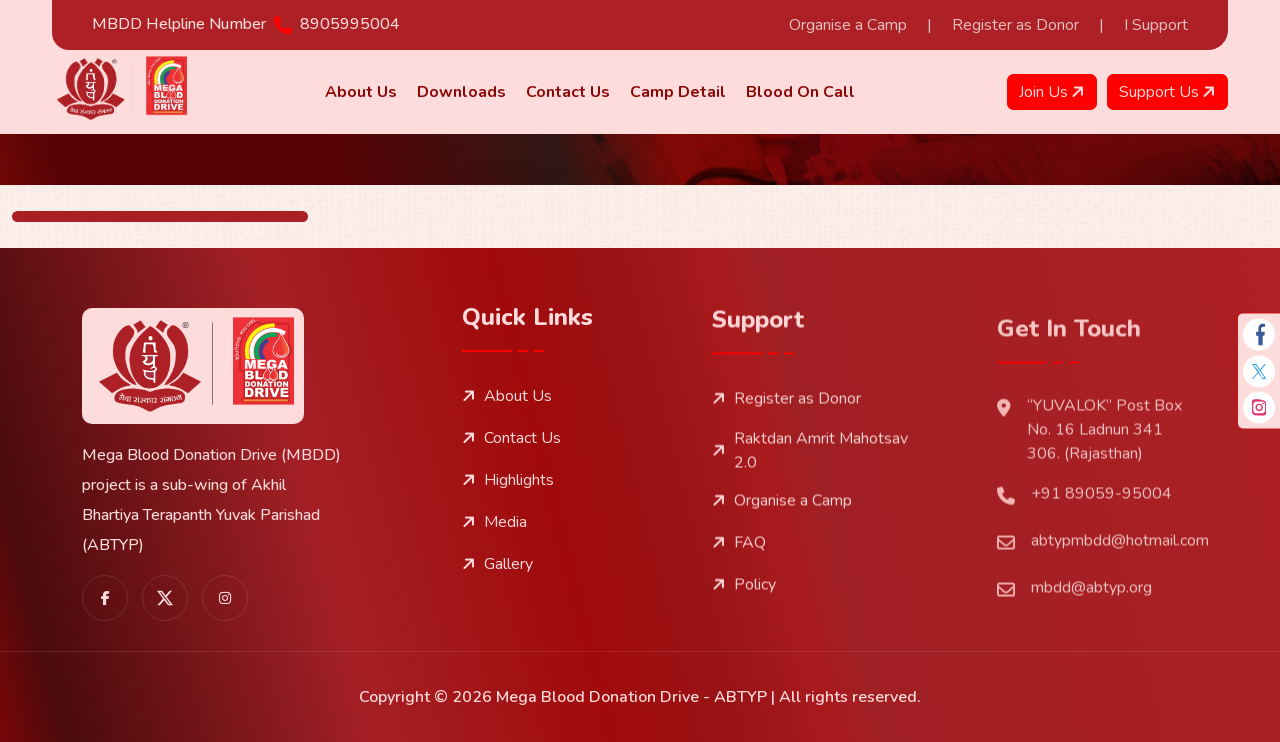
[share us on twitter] (165, 605)
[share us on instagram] (225, 605)
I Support (1156, 25)
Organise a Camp (848, 25)
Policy (744, 634)
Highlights (508, 501)
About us (361, 92)
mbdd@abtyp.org (1074, 669)
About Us (507, 417)
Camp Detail (678, 92)
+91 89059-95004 (1084, 575)
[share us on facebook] (105, 605)
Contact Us (568, 92)
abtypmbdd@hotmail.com (1103, 622)
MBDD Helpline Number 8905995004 (246, 24)
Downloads (461, 92)
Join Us (1054, 92)
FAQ (739, 592)
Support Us (1169, 92)
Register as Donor (1015, 25)
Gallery (497, 585)
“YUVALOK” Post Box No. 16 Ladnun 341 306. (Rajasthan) (1089, 511)
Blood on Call (800, 92)
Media (494, 543)
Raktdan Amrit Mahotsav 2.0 (810, 500)
